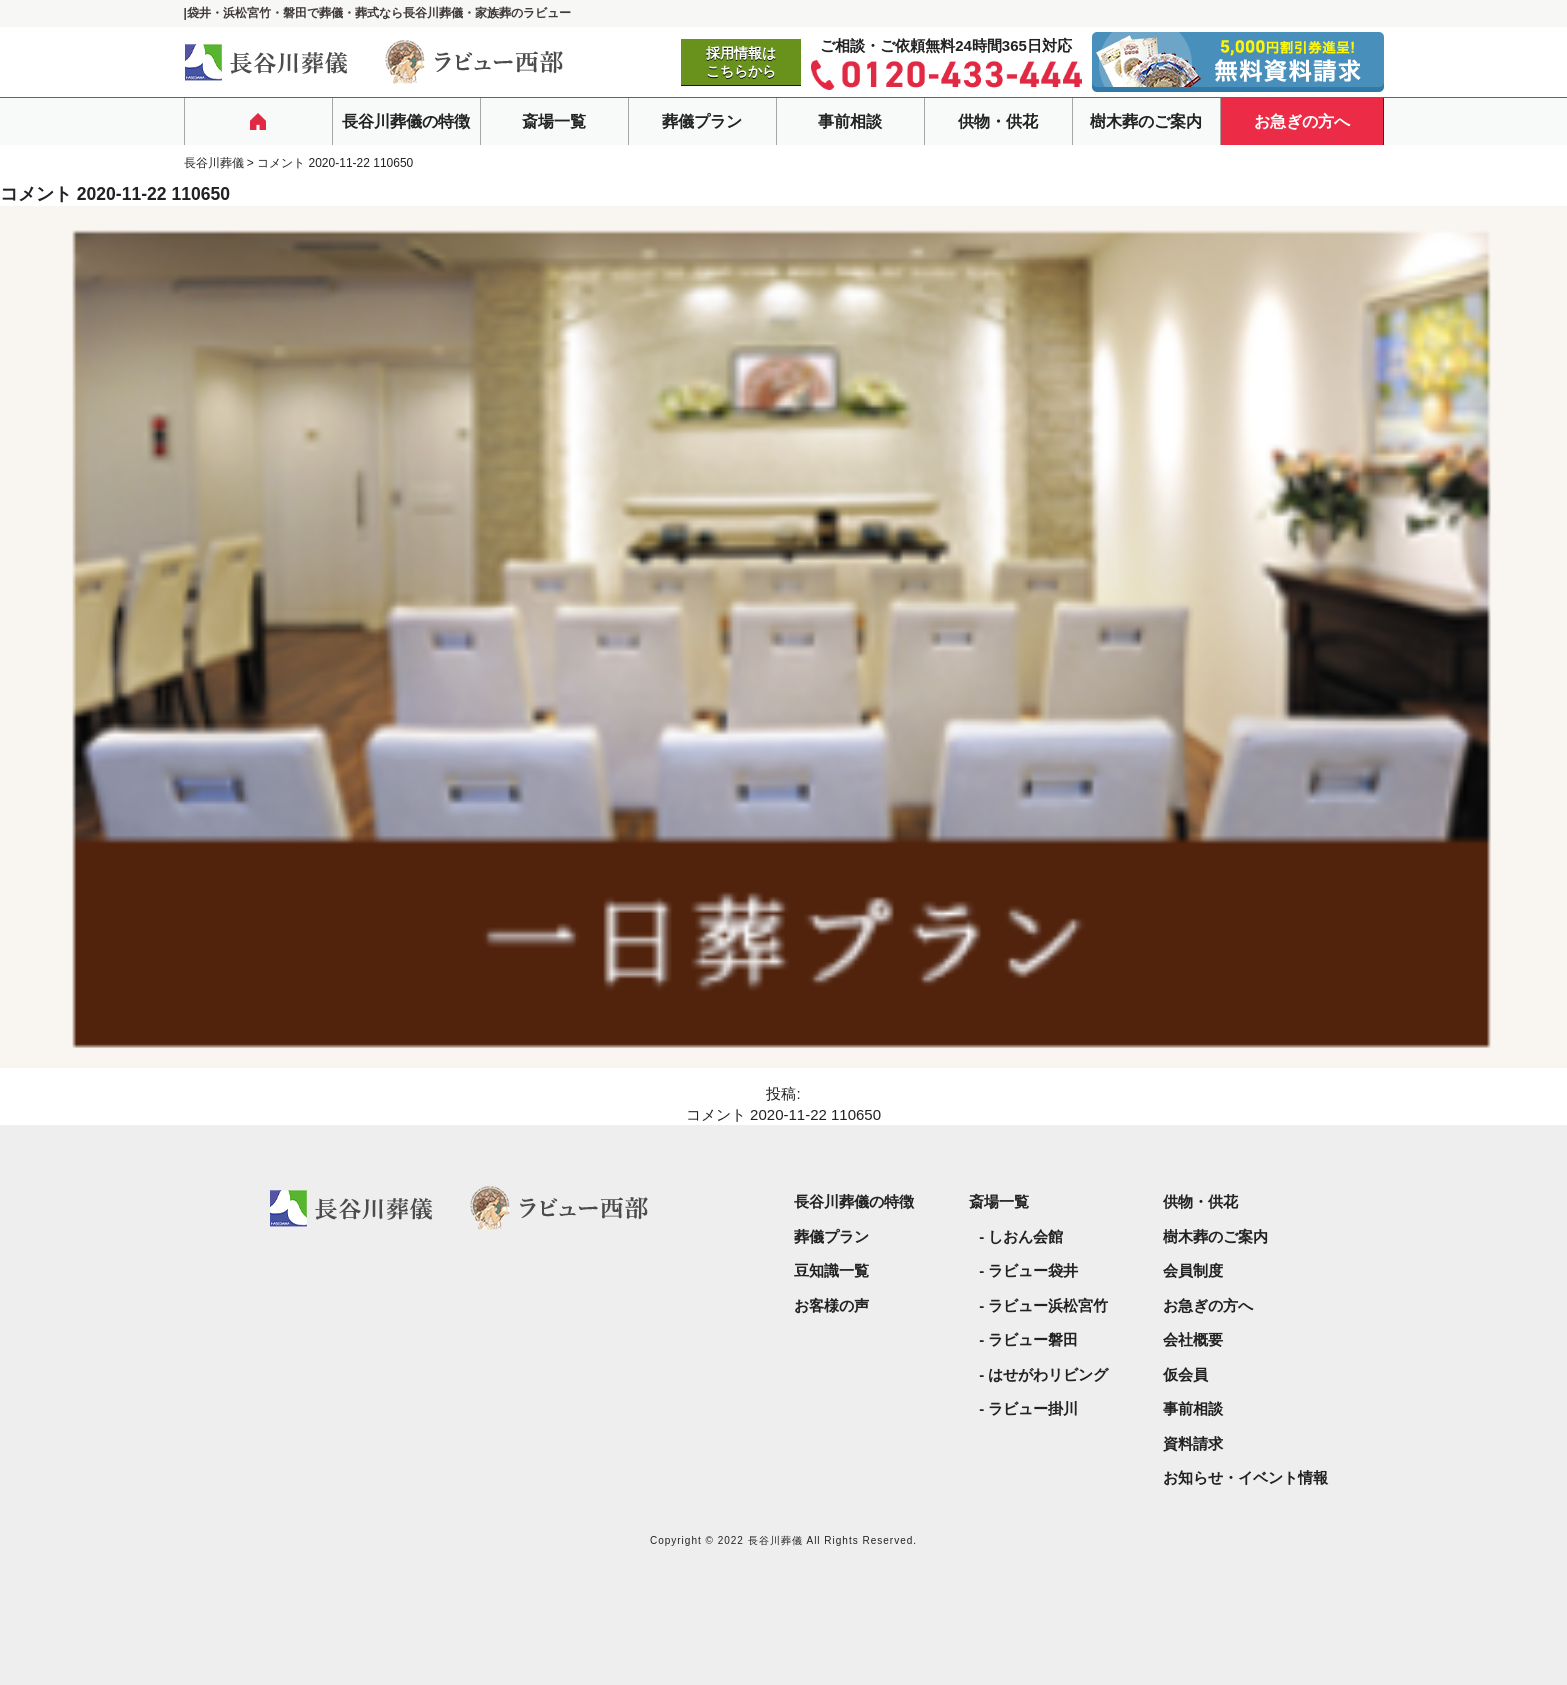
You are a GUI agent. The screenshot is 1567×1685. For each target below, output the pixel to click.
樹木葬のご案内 (1146, 121)
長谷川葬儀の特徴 (406, 121)
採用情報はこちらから (741, 62)
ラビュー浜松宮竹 (1048, 1305)
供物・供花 (998, 121)
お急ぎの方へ (1302, 121)
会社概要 (1193, 1339)
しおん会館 (1025, 1236)
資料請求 (1193, 1443)
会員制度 (1193, 1270)
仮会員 (1185, 1374)
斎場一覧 (554, 121)
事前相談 (850, 121)
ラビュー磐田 (1033, 1339)
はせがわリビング (1048, 1374)
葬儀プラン (702, 121)
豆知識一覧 (831, 1270)
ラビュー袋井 (1033, 1270)
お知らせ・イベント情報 (1245, 1477)
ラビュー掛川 (1033, 1408)
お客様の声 (831, 1305)
